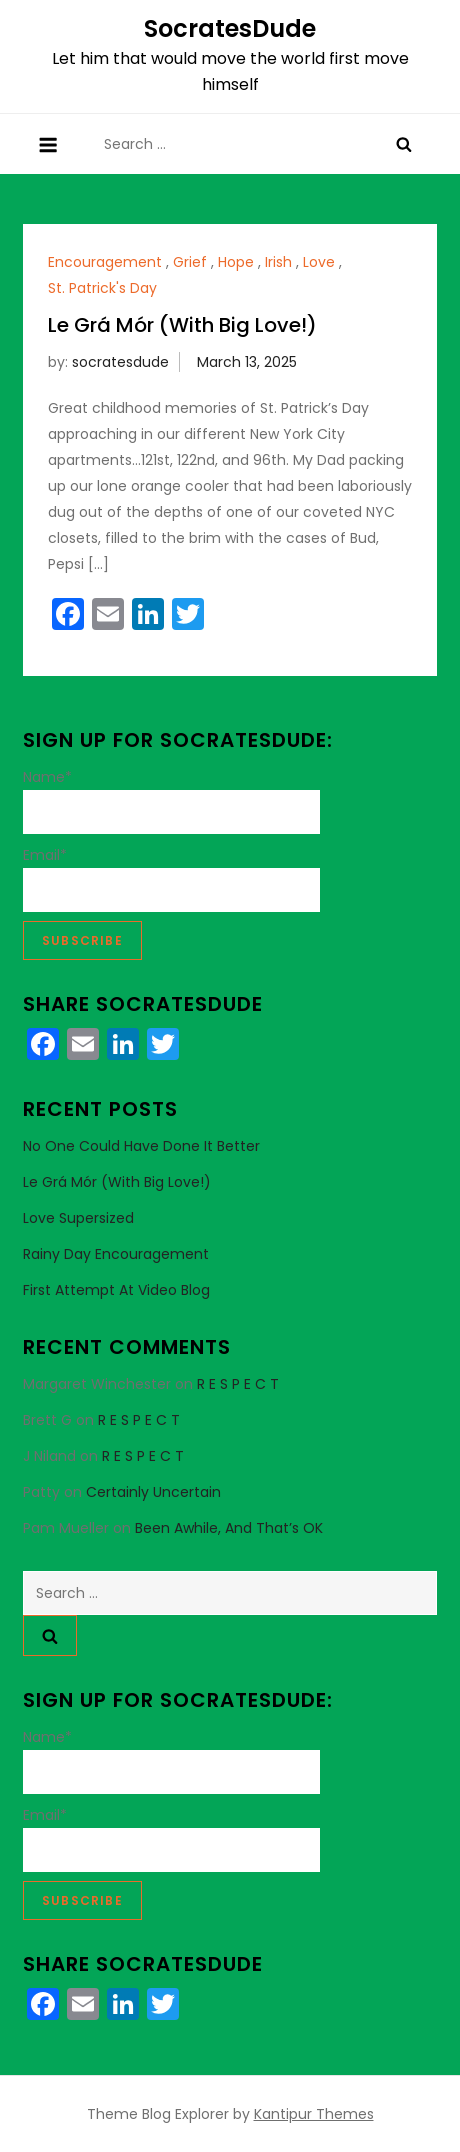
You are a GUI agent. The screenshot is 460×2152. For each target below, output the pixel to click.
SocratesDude (230, 28)
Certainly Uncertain (153, 1492)
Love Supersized (78, 1218)
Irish (278, 262)
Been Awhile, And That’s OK (229, 1528)
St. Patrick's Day (102, 288)
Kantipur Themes (314, 2114)
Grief (190, 262)
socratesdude (120, 362)
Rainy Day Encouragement (116, 1254)
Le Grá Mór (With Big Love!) (182, 325)
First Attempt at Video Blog (116, 1290)
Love (319, 262)
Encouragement (105, 262)
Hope (236, 262)
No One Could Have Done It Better (141, 1146)
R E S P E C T (238, 1384)
